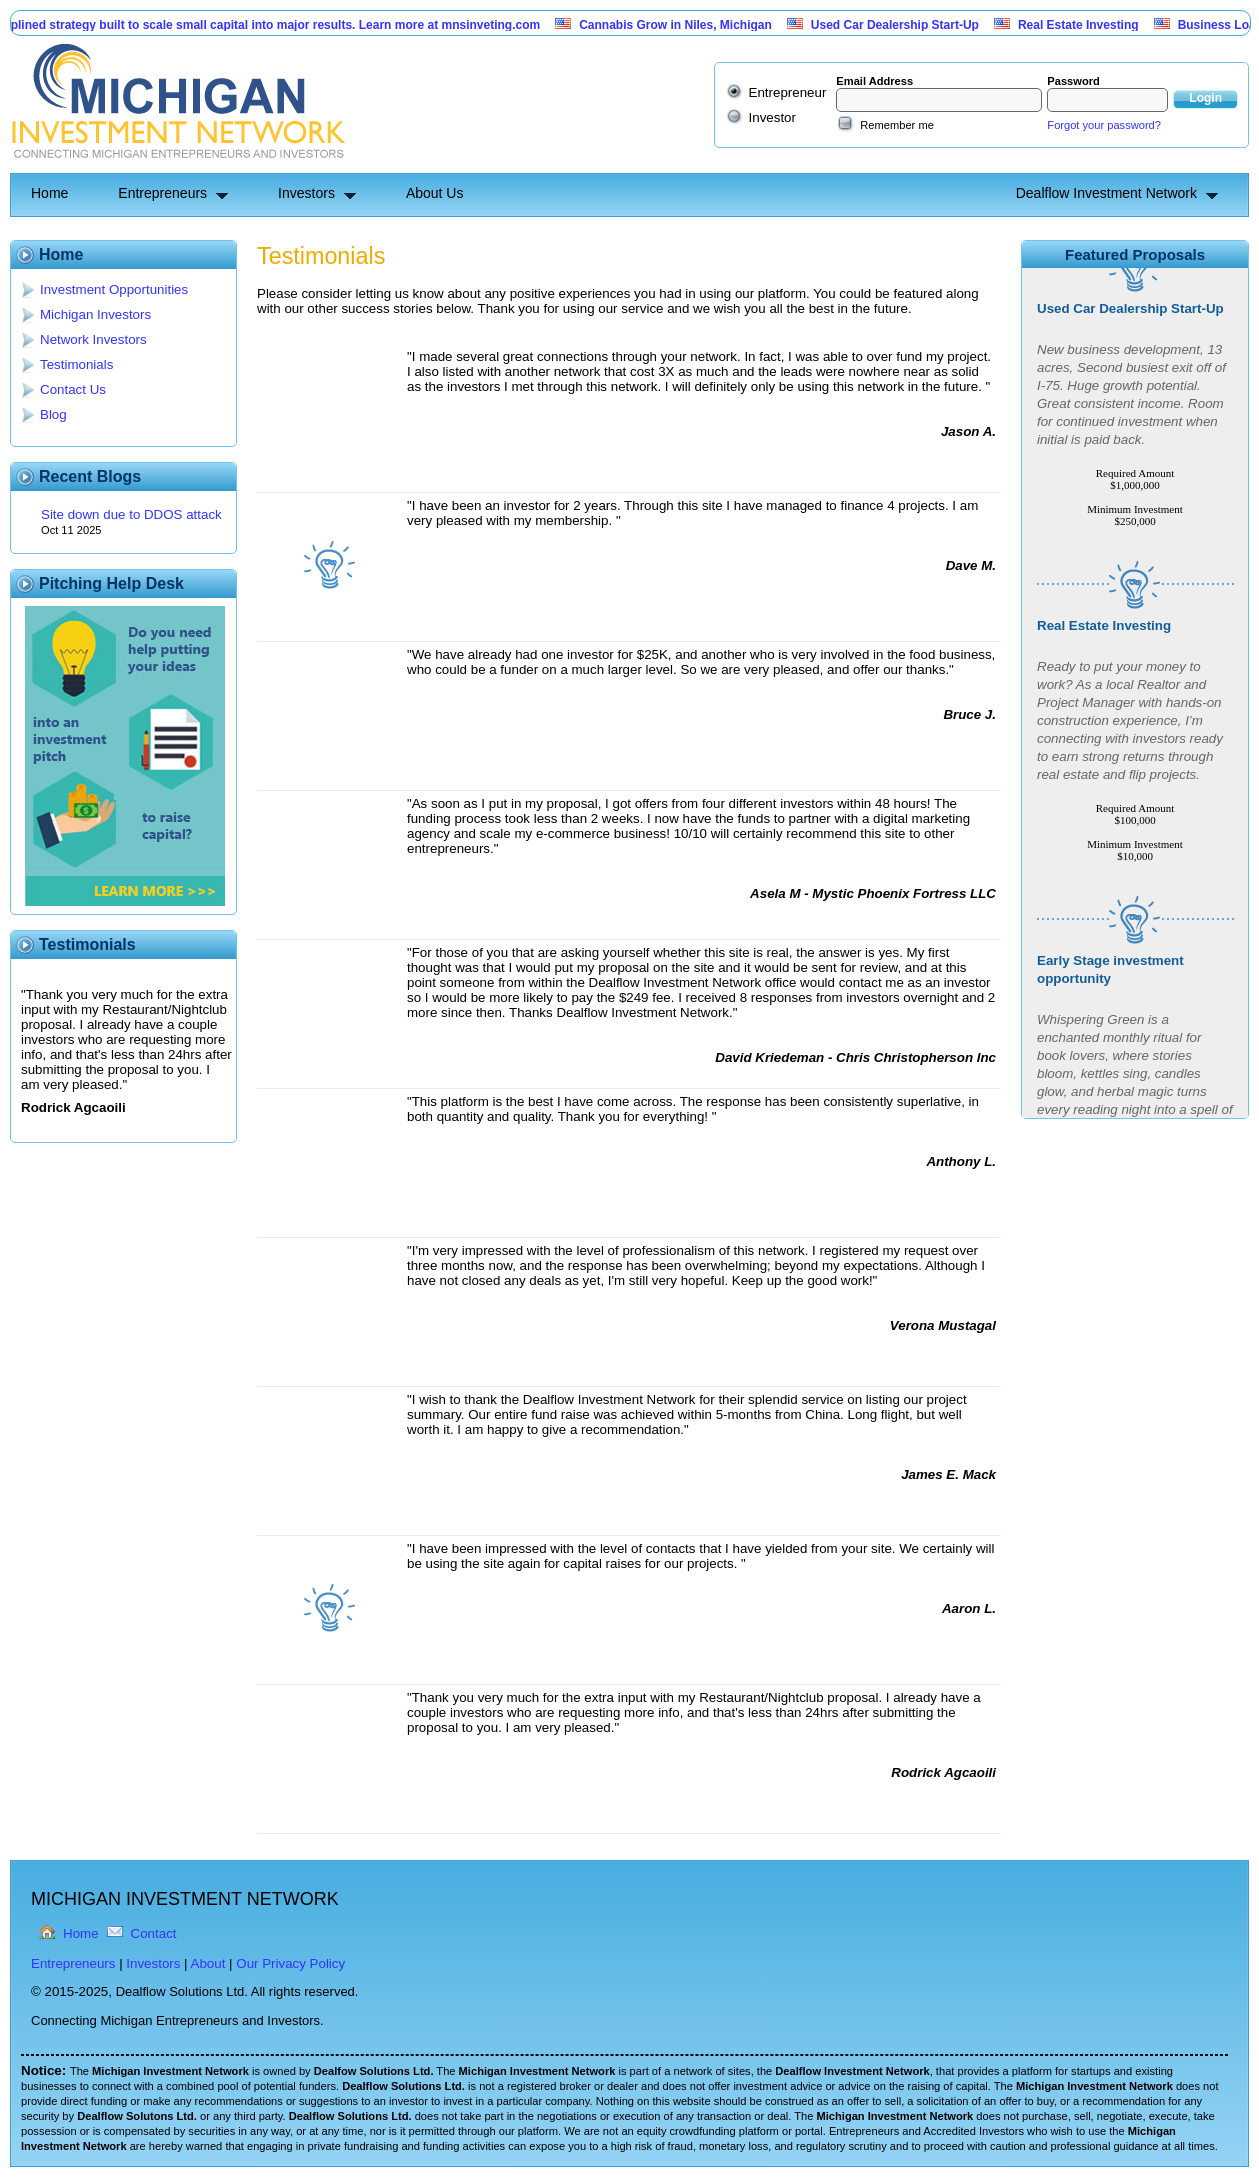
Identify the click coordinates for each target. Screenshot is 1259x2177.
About (208, 1963)
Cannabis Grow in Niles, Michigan (683, 25)
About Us (435, 193)
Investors (306, 193)
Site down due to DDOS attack (131, 514)
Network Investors (93, 339)
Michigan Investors (95, 314)
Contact (154, 1933)
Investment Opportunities (114, 289)
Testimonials (76, 364)
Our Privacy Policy (290, 1963)
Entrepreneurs (162, 193)
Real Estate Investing (1086, 25)
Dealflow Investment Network (1106, 193)
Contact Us (73, 389)
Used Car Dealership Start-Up (903, 25)
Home (49, 193)
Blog (53, 414)
